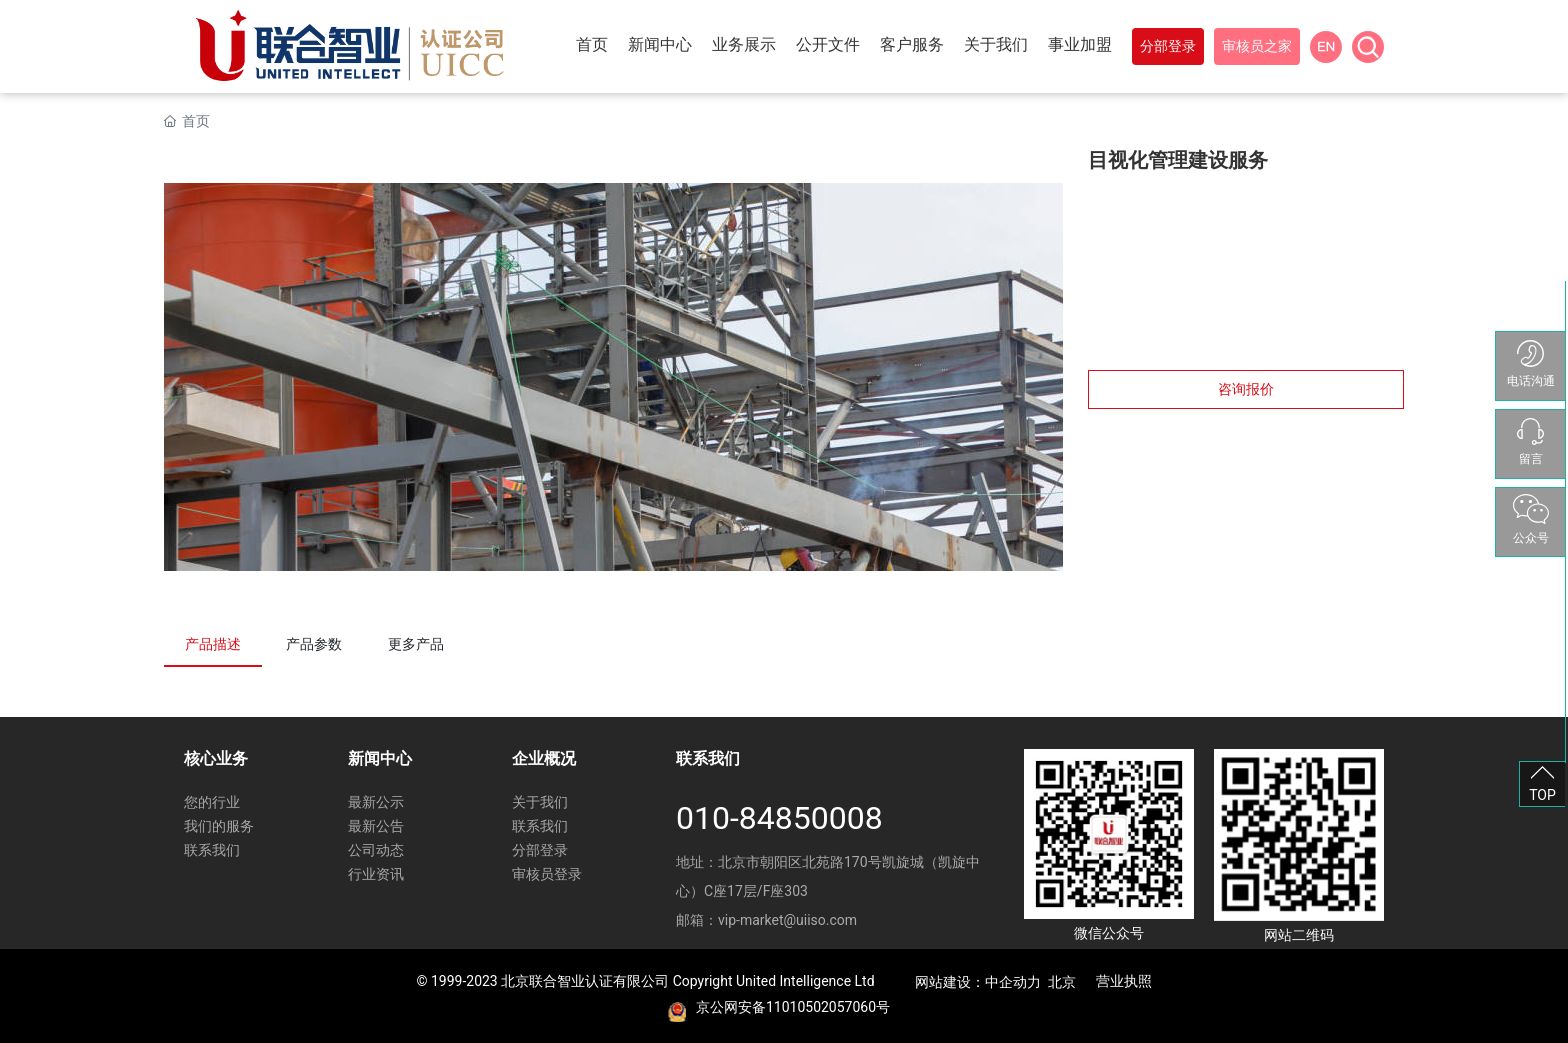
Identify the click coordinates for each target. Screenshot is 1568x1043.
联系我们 (212, 850)
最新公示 (376, 802)
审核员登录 (547, 874)
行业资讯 (376, 874)
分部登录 (540, 850)
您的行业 (212, 802)
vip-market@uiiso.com (787, 920)
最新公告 (376, 826)
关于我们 (540, 802)
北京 (1062, 982)
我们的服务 (219, 826)
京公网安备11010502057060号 (793, 1007)
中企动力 (1013, 982)
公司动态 (376, 850)
